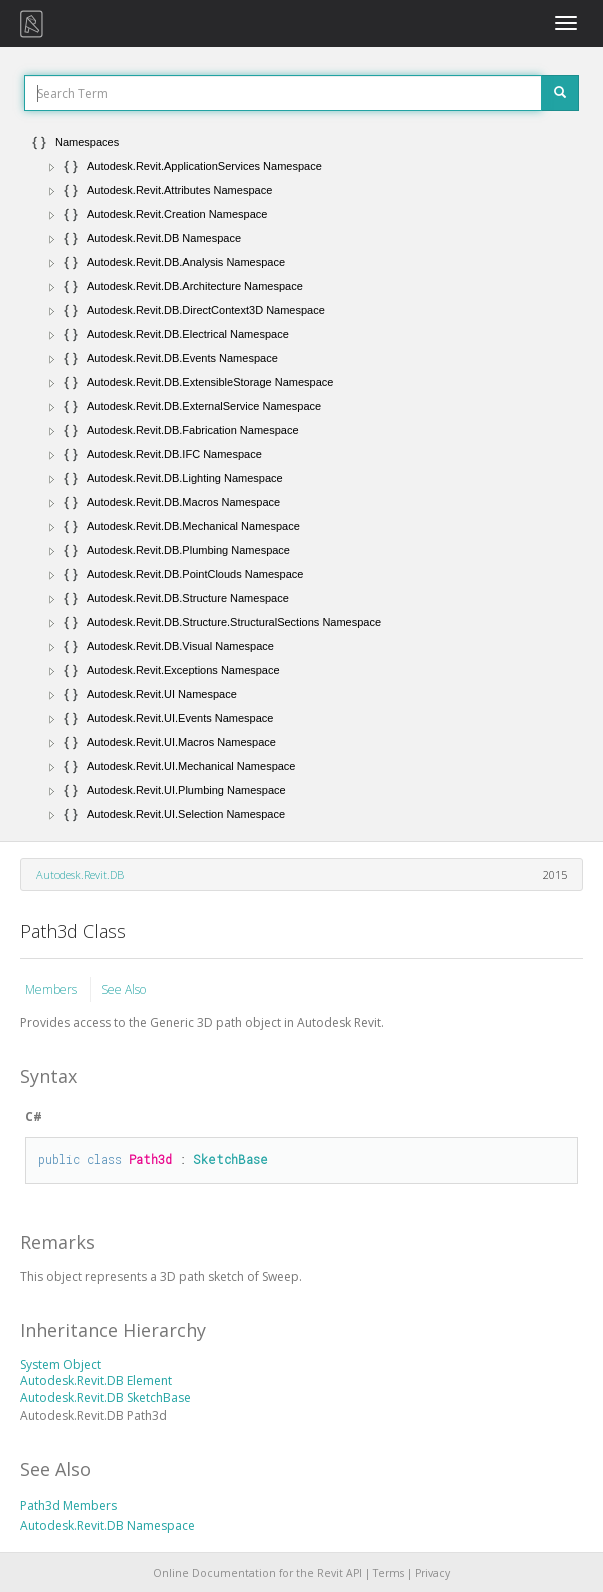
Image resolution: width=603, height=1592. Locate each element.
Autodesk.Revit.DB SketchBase (105, 1397)
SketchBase (230, 1159)
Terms (388, 1573)
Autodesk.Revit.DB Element (96, 1380)
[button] (52, 167)
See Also (123, 989)
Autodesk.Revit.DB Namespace (107, 1525)
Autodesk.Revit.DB (80, 874)
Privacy (432, 1573)
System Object (60, 1364)
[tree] (301, 478)
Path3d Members (68, 1505)
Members (52, 989)
